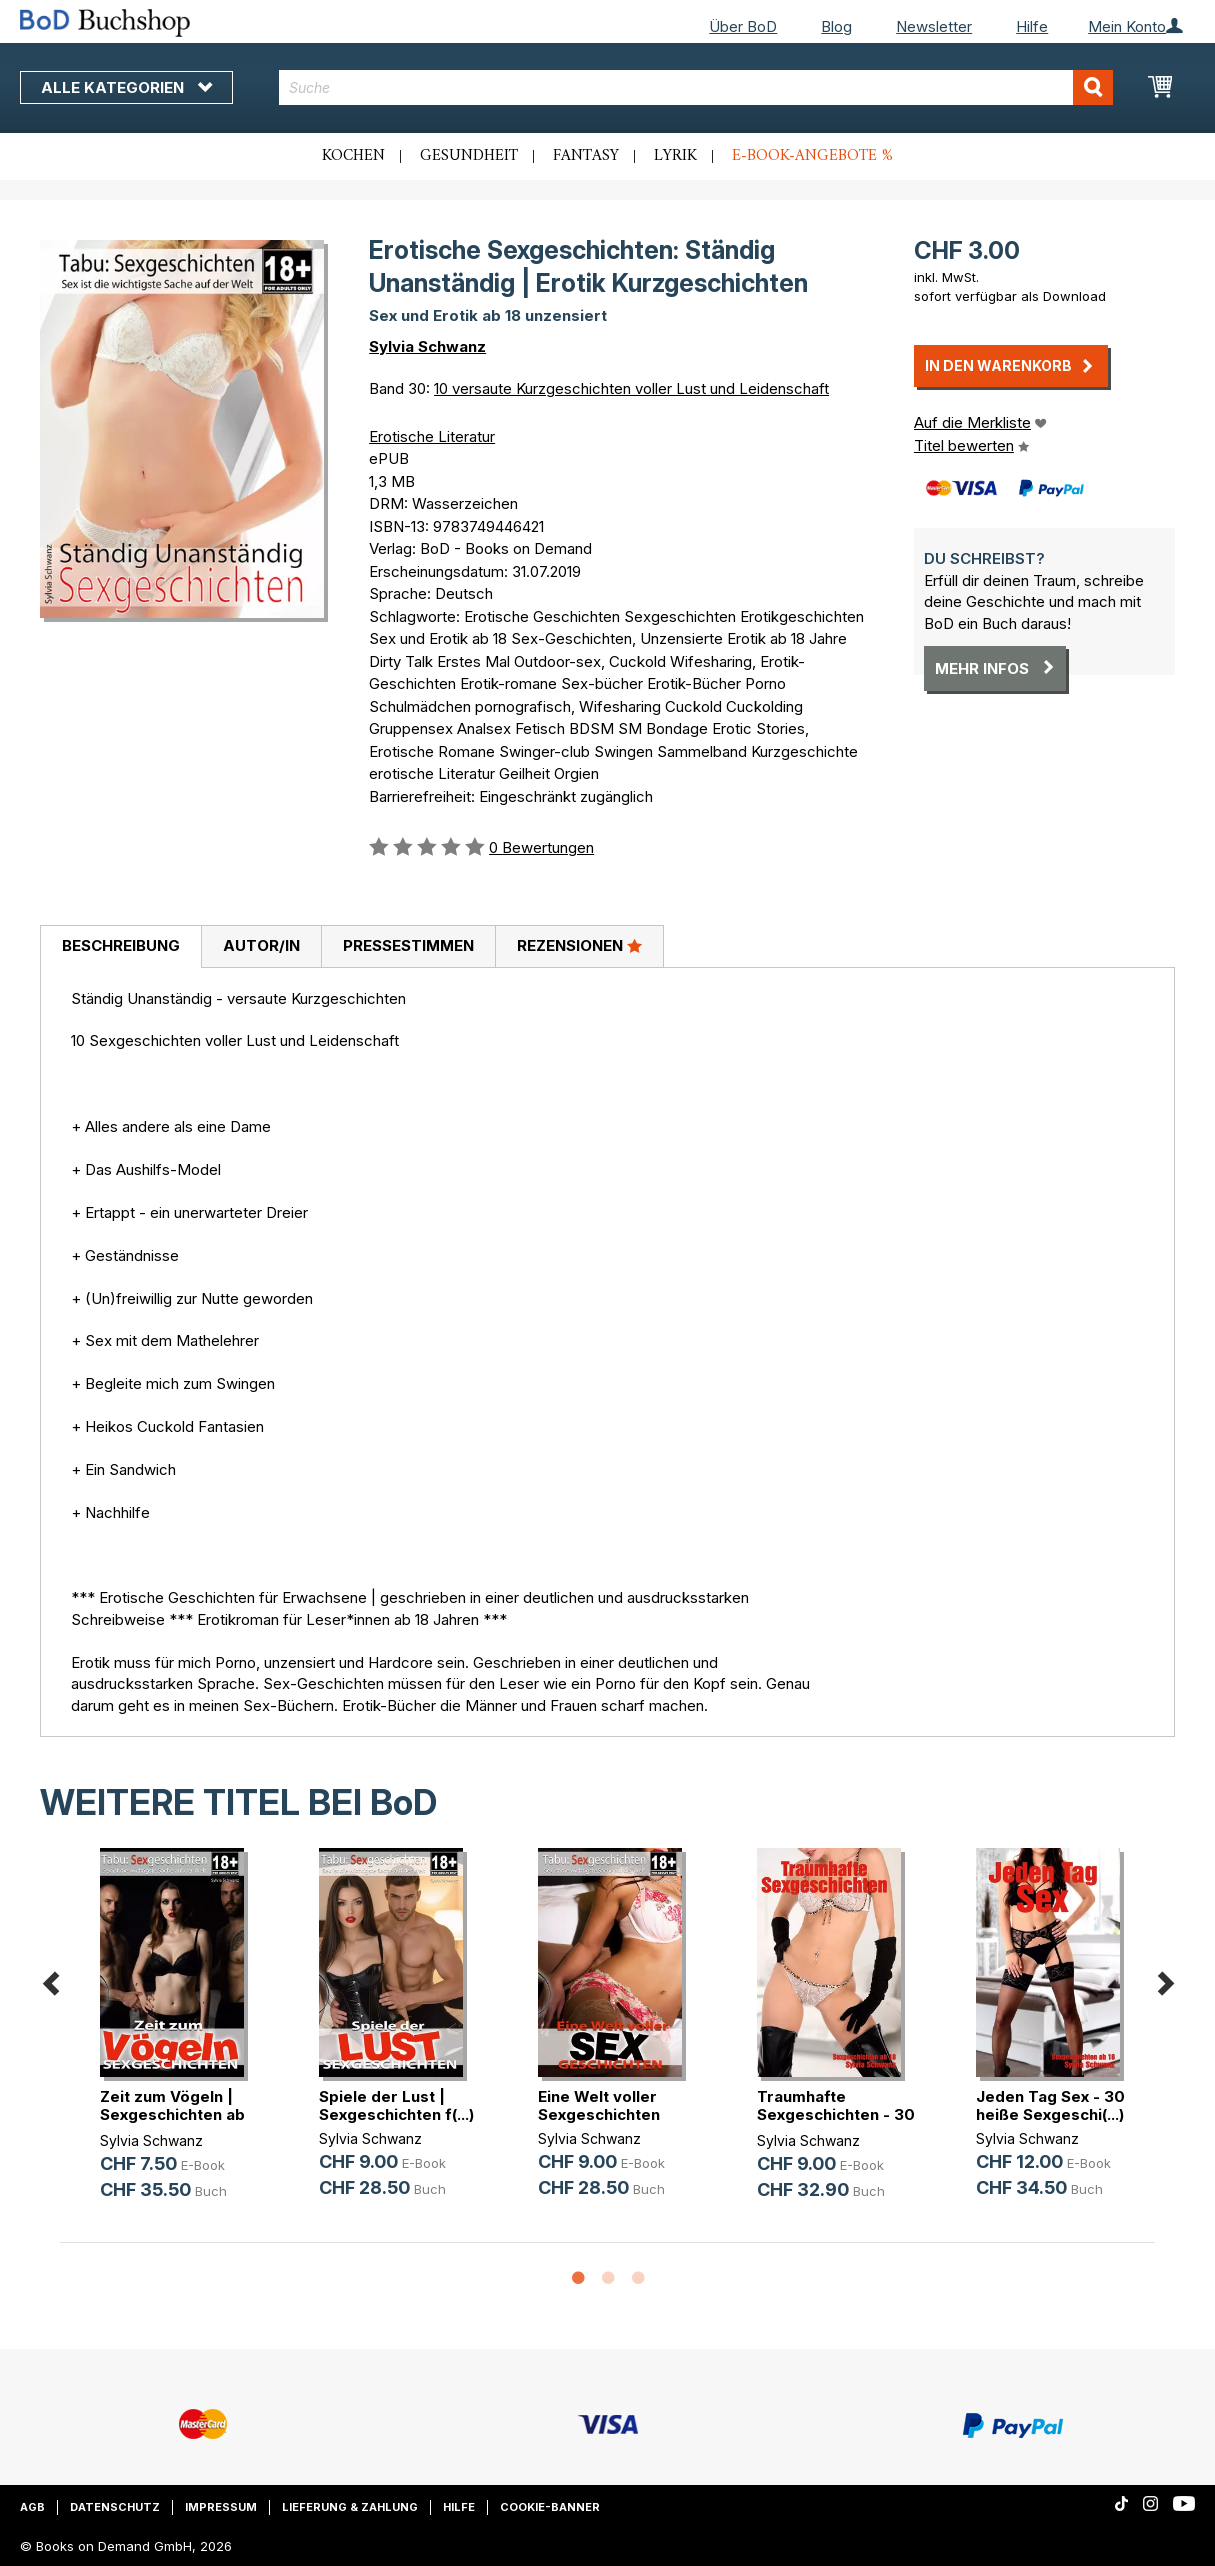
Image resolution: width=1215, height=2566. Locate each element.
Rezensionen (579, 945)
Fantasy (586, 156)
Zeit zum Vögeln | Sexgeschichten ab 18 (172, 2114)
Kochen (353, 156)
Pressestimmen (408, 945)
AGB (32, 2507)
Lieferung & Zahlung (350, 2507)
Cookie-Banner (550, 2507)
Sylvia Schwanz (427, 346)
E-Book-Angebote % (812, 156)
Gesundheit (469, 156)
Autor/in (261, 945)
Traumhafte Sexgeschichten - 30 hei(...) (836, 2114)
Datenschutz (115, 2507)
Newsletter (934, 26)
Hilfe (1032, 26)
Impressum (221, 2507)
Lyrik (675, 156)
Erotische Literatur (432, 436)
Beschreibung (121, 945)
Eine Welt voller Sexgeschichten (599, 2105)
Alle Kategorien (126, 87)
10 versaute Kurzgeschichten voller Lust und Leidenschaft (631, 388)
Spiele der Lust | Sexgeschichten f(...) (396, 2105)
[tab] (120, 947)
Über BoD (743, 26)
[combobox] (696, 87)
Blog (836, 26)
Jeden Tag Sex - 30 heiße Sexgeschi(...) (1050, 2105)
